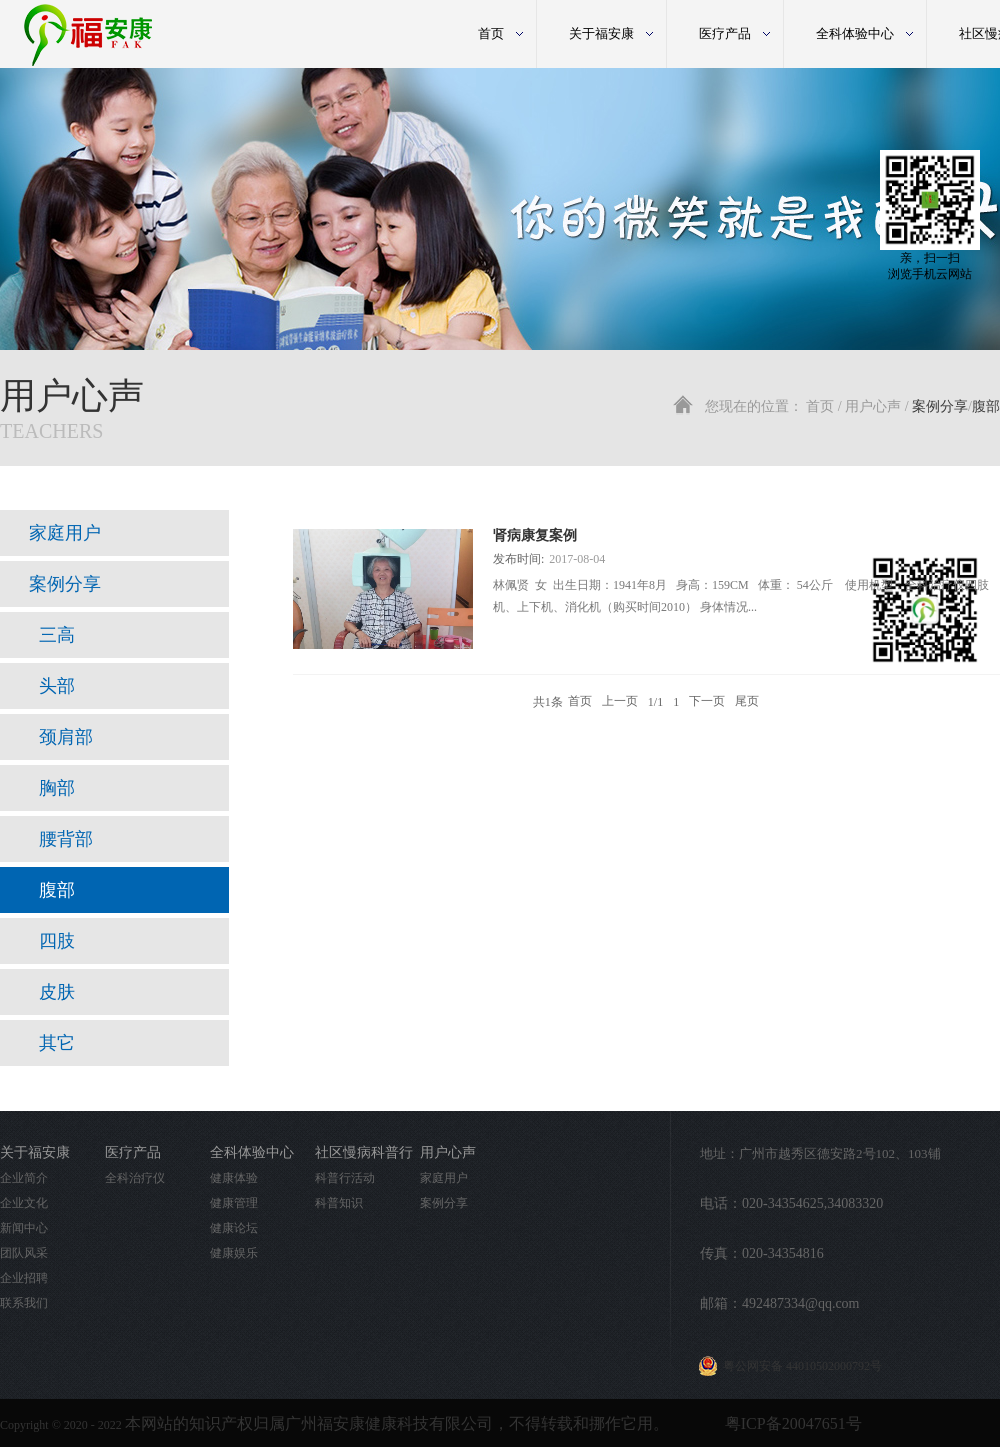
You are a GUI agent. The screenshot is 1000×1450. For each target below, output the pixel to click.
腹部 (986, 406)
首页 (491, 33)
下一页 (707, 702)
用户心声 (873, 406)
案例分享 (940, 406)
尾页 (747, 702)
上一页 (620, 702)
